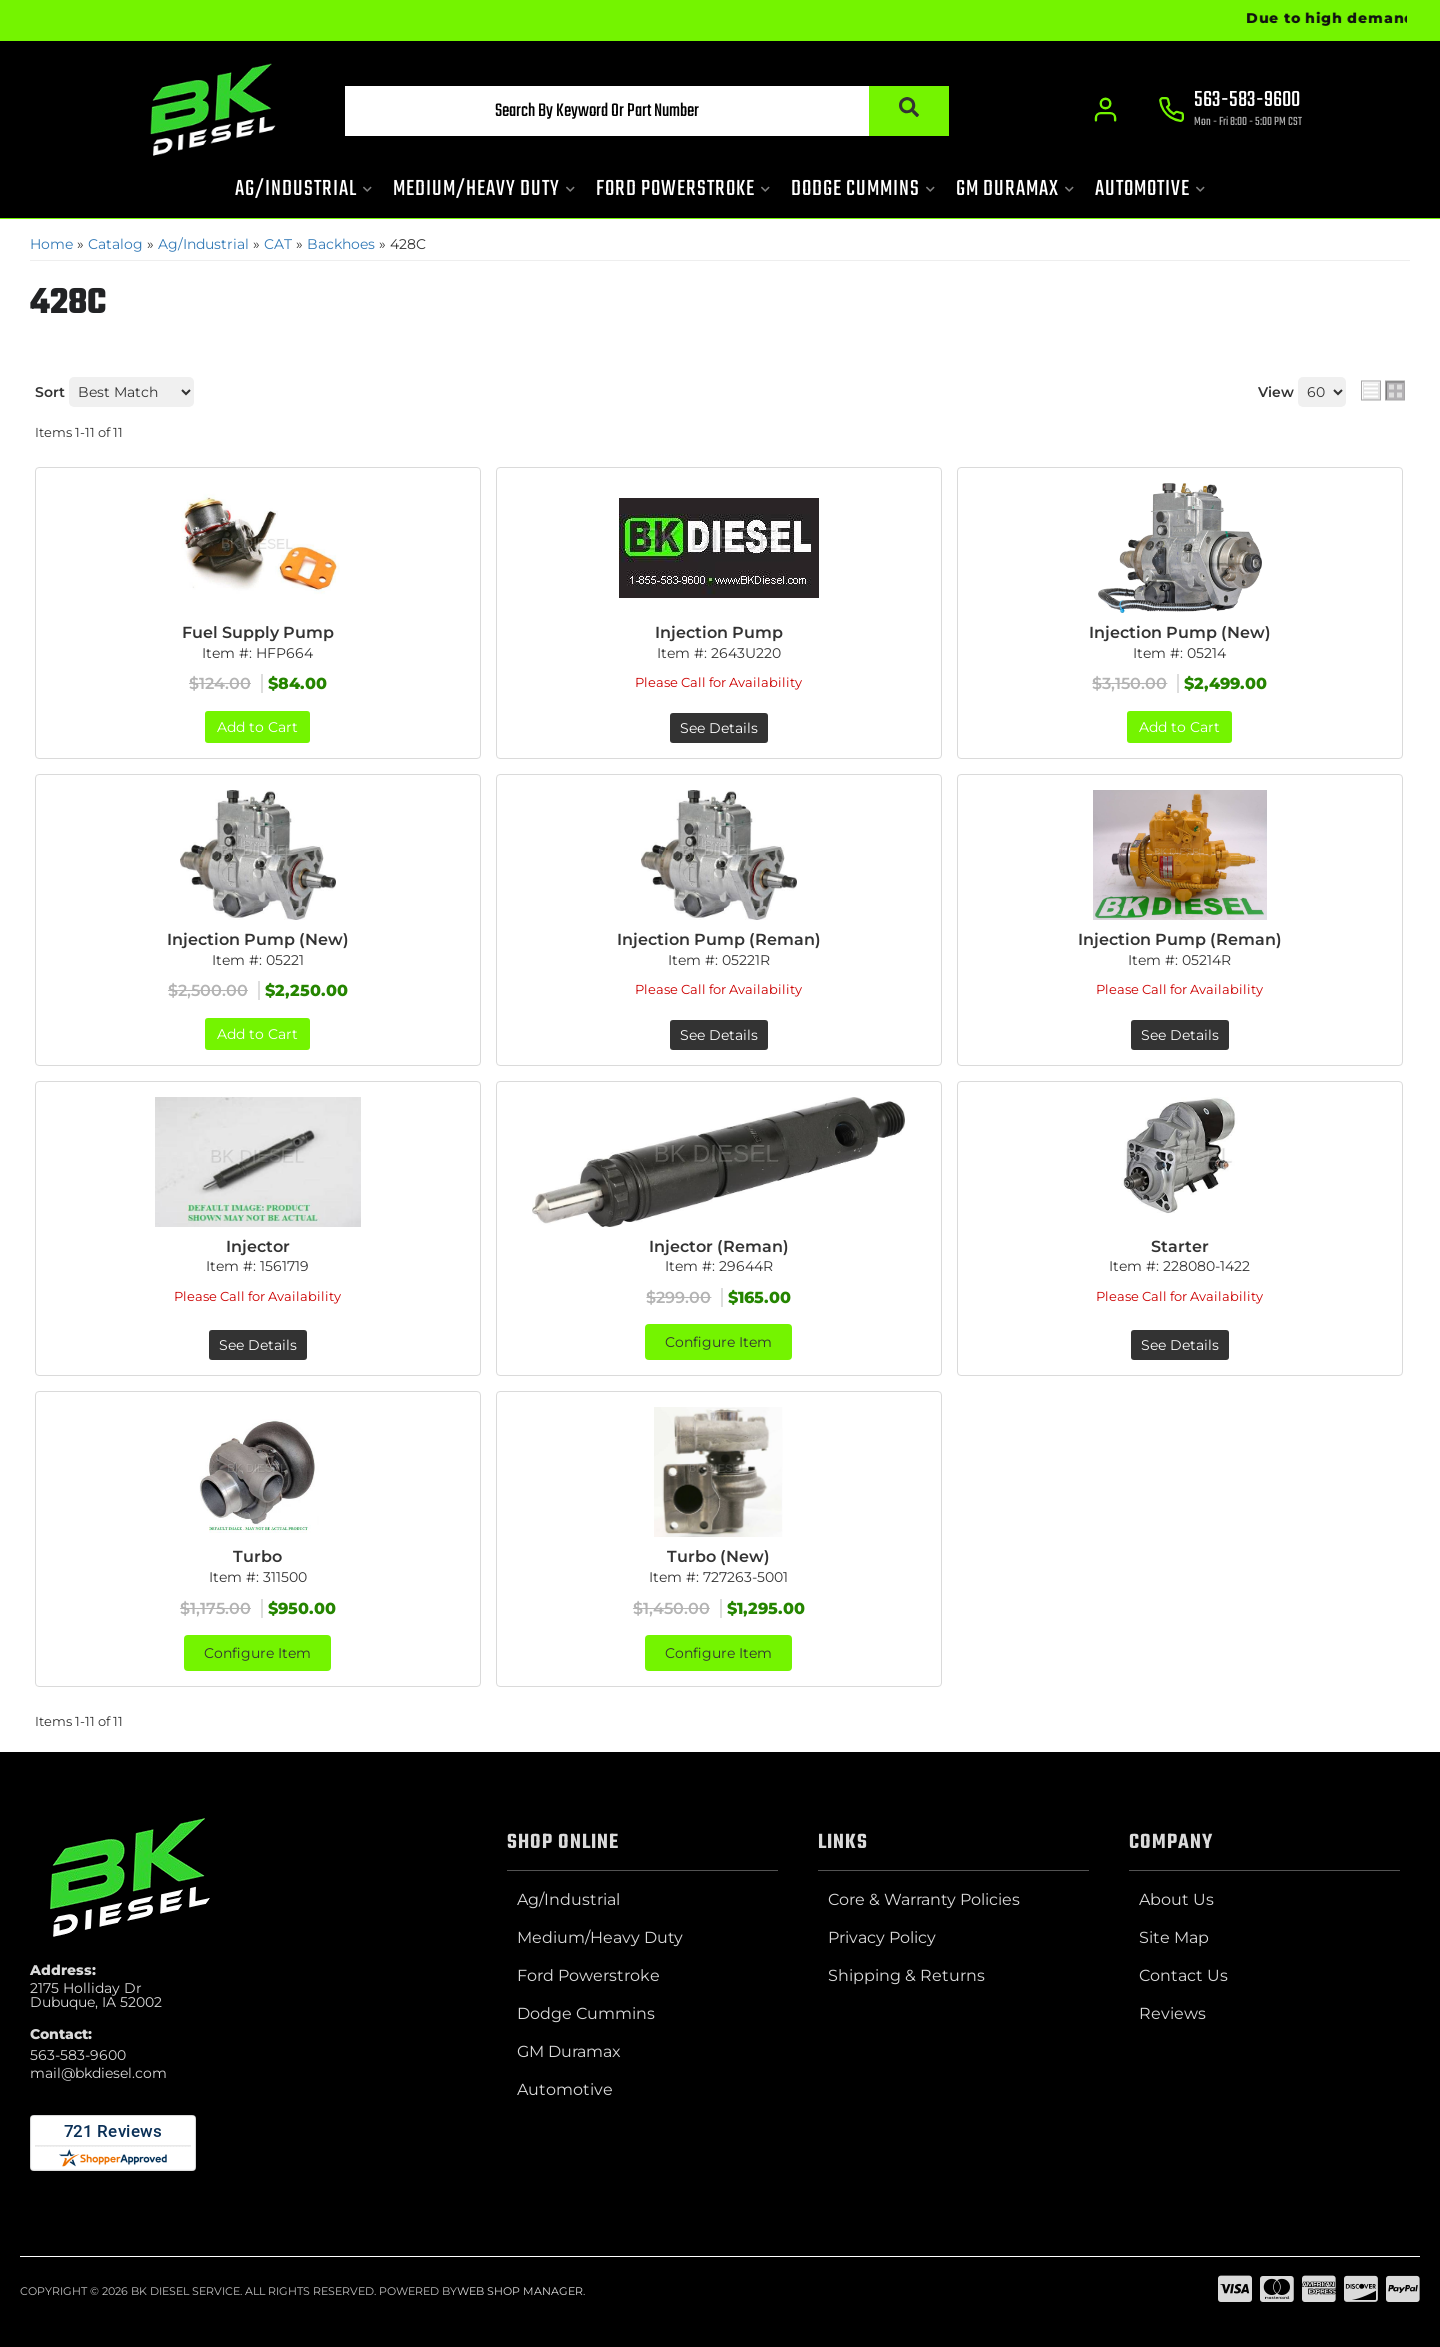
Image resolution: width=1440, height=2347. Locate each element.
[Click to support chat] (1230, 111)
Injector (258, 1246)
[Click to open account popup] (1105, 110)
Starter (1180, 1246)
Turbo (257, 1556)
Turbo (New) (718, 1556)
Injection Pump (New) (1180, 632)
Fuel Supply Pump (258, 632)
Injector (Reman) (719, 1246)
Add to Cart (257, 727)
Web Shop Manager (520, 2291)
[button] (647, 111)
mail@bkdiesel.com (98, 2073)
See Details (719, 728)
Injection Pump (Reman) (719, 939)
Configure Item (718, 1342)
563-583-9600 (78, 2055)
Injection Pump (719, 632)
